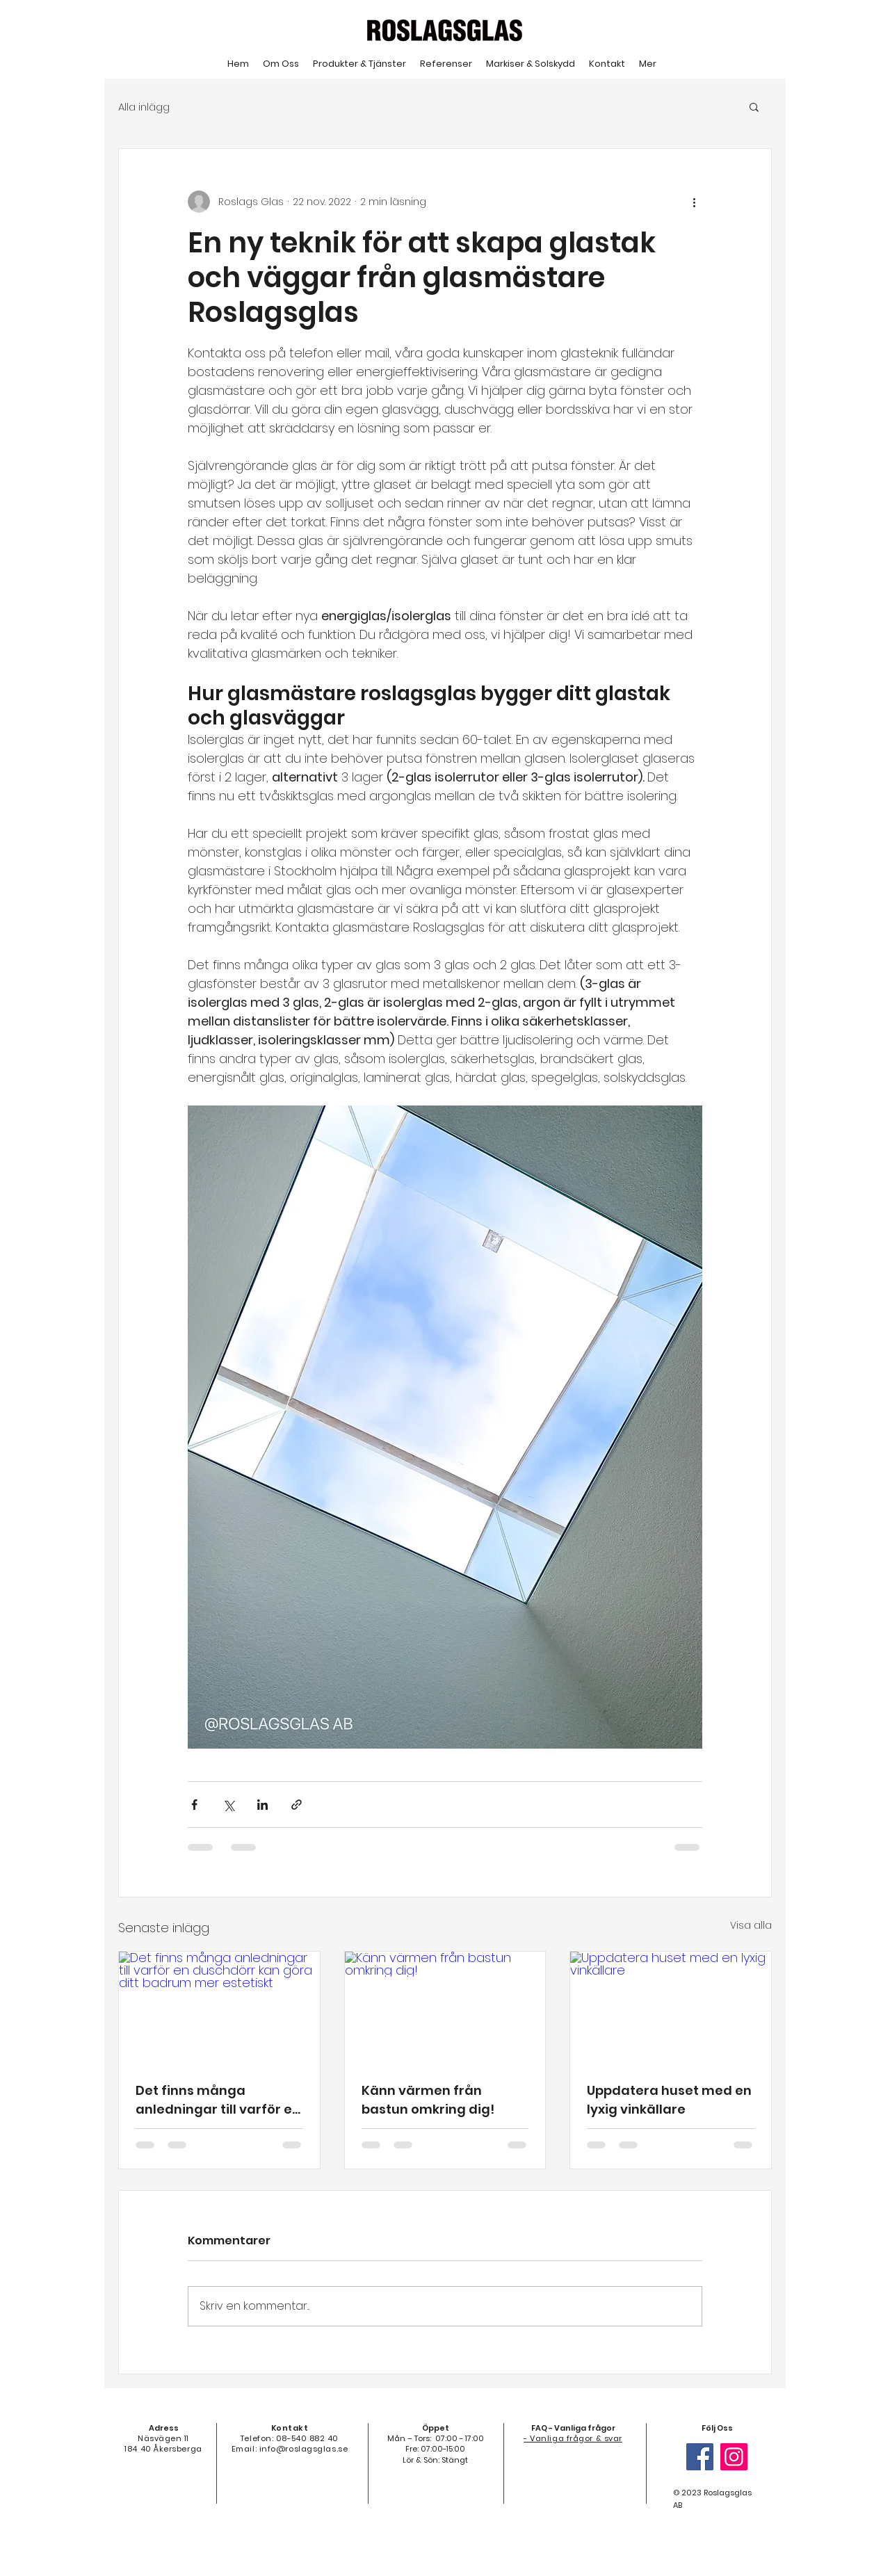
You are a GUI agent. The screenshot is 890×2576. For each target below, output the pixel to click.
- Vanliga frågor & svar (573, 2438)
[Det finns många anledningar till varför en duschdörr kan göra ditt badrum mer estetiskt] (219, 2008)
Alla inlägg (144, 106)
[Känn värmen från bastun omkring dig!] (445, 2008)
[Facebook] (699, 2456)
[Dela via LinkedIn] (262, 1804)
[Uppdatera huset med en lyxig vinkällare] (670, 2008)
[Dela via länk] (296, 1804)
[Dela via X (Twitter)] (228, 1804)
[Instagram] (733, 2456)
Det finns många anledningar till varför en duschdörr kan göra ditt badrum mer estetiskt (218, 2100)
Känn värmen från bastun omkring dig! (428, 2100)
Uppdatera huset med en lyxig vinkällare (669, 2100)
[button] (754, 106)
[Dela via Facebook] (194, 1804)
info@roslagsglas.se (303, 2448)
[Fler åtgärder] (694, 201)
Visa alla (751, 1925)
